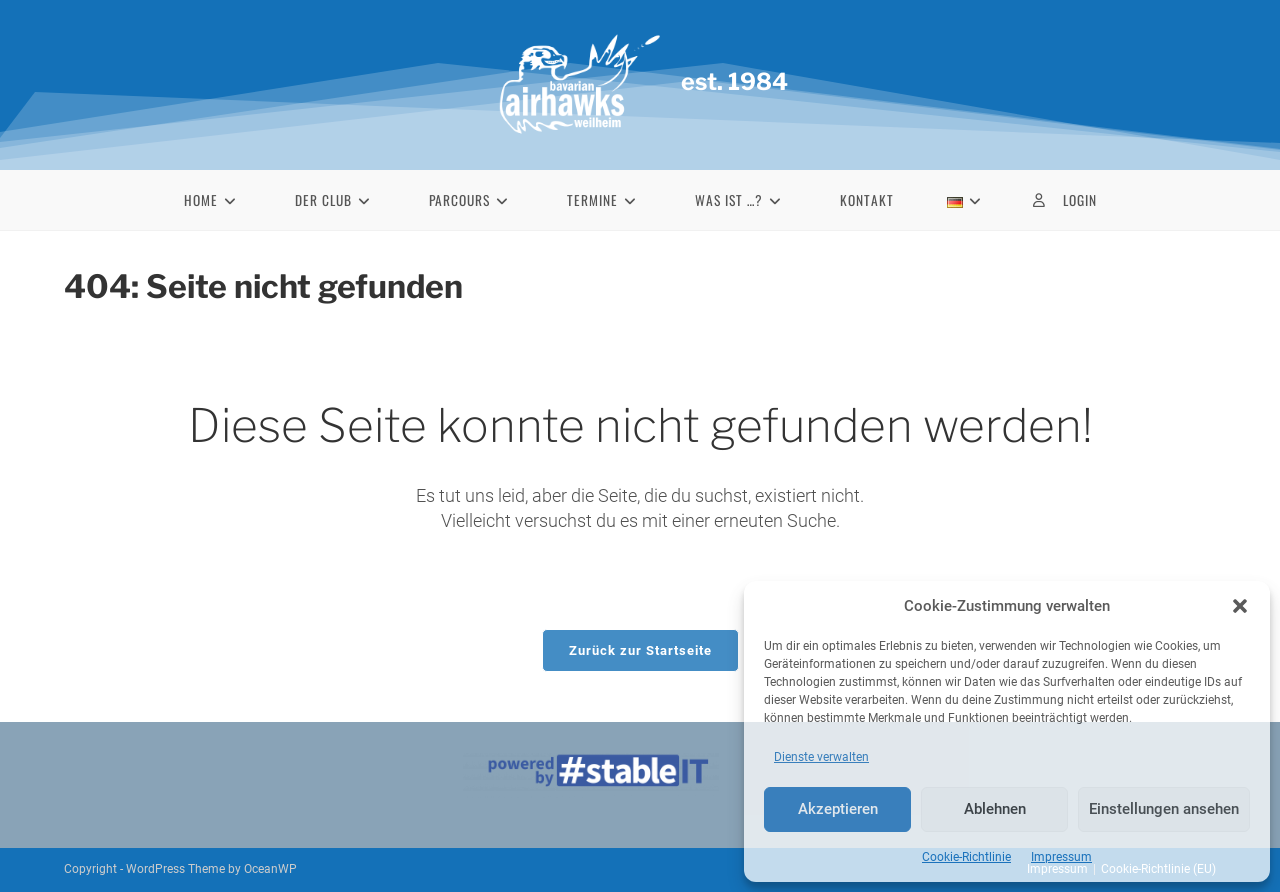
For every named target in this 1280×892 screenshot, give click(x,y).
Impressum (1061, 857)
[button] (1240, 606)
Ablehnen (995, 809)
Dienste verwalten (821, 757)
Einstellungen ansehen (1164, 809)
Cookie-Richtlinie (966, 857)
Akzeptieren (838, 809)
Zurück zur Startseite (640, 650)
